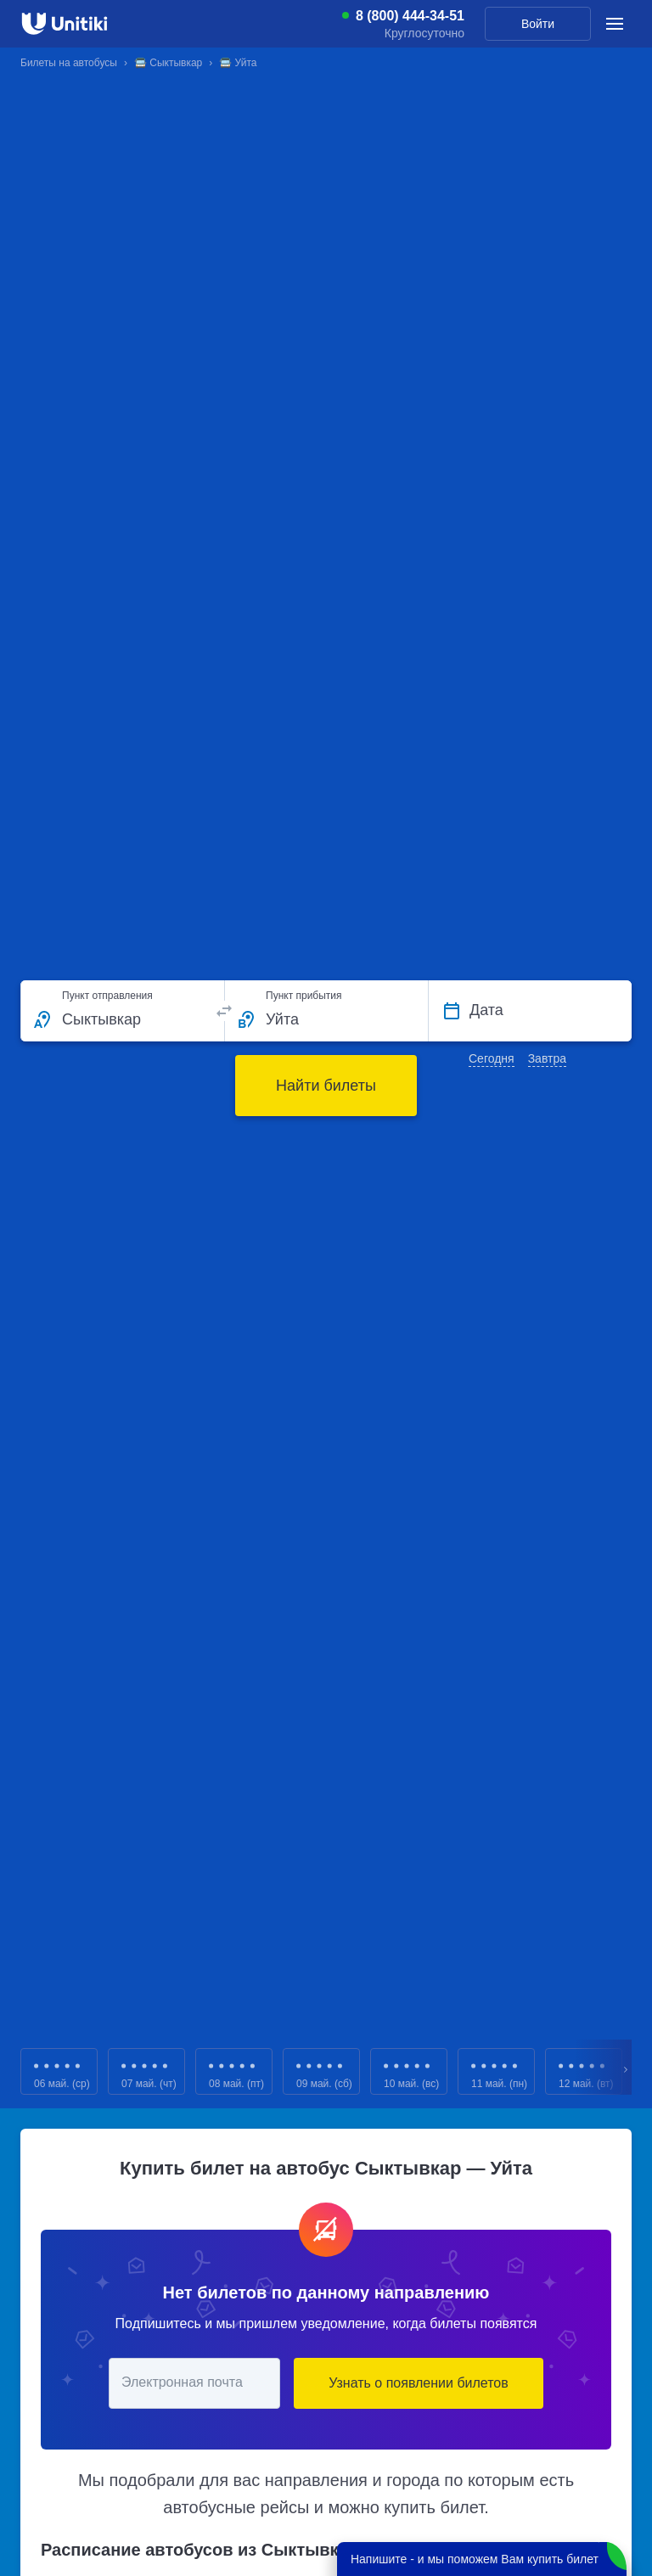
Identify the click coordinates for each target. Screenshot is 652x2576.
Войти (537, 24)
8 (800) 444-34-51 (410, 16)
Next (626, 2071)
